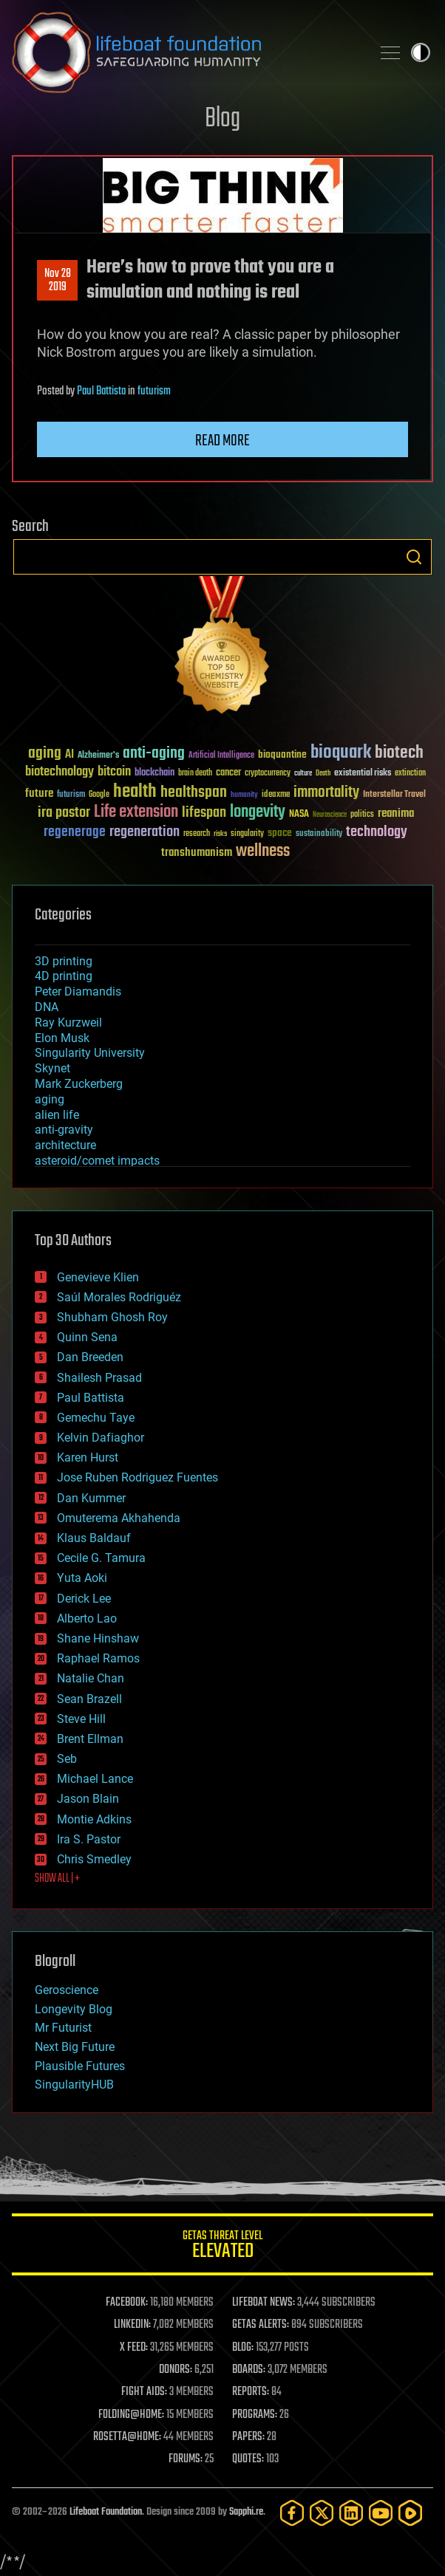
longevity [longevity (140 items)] (257, 812)
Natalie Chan (90, 1678)
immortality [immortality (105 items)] (326, 792)
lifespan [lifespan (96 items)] (204, 812)
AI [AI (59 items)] (69, 755)
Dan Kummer (91, 1498)
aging (49, 1099)
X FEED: (134, 2347)
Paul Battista (101, 391)
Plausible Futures (80, 2066)
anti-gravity (64, 1130)
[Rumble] (410, 2513)
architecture (65, 1145)
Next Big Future (75, 2047)
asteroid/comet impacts (97, 1161)
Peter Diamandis (78, 991)
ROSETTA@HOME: (127, 2437)
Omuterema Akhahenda (118, 1518)
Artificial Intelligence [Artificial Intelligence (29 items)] (221, 756)
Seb (67, 1759)
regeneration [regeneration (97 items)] (144, 831)
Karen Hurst (87, 1457)
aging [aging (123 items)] (44, 753)
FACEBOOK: (127, 2302)
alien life (57, 1115)
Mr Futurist (63, 2028)
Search (414, 557)
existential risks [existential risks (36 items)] (362, 773)
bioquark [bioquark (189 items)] (340, 753)
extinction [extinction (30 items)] (410, 773)
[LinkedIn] (351, 2513)
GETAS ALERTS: (260, 2324)
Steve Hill (81, 1719)
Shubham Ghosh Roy (112, 1317)
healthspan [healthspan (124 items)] (193, 793)
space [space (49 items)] (280, 832)
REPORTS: (250, 2392)
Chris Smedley (94, 1859)
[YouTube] (381, 2513)
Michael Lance (95, 1779)
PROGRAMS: (254, 2415)
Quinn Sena (87, 1337)
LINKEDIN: (132, 2324)
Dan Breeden (90, 1357)
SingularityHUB (74, 2084)
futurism (154, 391)
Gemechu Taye (96, 1418)
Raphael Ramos (98, 1658)
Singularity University (90, 1053)
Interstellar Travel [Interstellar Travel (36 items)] (394, 795)
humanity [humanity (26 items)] (244, 795)
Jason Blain (88, 1799)
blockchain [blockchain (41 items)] (154, 773)
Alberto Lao (87, 1618)
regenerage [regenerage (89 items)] (75, 832)
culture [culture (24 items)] (303, 774)
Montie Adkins (94, 1819)
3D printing (63, 961)
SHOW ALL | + (57, 1878)
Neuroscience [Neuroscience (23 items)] (330, 816)
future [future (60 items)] (39, 794)
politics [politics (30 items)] (362, 815)
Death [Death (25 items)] (323, 774)
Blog (222, 119)
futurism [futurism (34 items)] (71, 795)
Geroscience (66, 1990)
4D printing (63, 976)
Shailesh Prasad (99, 1378)
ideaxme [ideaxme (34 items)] (276, 795)
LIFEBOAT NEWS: (263, 2302)
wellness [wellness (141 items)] (263, 851)
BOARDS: (248, 2370)
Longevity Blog (73, 2009)
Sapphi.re (246, 2512)
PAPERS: (248, 2437)
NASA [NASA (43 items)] (299, 815)
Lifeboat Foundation (105, 2512)
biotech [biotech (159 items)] (399, 753)
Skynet (52, 1068)
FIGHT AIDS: (144, 2392)
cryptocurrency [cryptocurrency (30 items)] (268, 773)
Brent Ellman (90, 1739)
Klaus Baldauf (94, 1538)
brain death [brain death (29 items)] (195, 773)
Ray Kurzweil (68, 1022)
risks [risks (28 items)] (220, 833)
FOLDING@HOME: (131, 2415)
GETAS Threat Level (222, 2247)
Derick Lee (84, 1599)
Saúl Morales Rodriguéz (119, 1297)
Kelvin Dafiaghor (100, 1438)
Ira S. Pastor (88, 1839)
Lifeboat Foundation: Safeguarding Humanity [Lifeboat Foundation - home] (185, 52)
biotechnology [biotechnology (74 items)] (59, 772)
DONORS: (175, 2370)
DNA (46, 1007)
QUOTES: (248, 2459)
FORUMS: (186, 2459)
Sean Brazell (89, 1699)
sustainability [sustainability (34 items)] (319, 834)
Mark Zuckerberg (79, 1084)
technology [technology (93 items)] (376, 832)
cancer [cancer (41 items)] (228, 773)
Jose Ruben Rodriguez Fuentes (137, 1477)
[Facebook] (292, 2513)
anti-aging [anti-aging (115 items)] (154, 753)
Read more (222, 440)
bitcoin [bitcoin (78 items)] (114, 772)
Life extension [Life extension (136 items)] (136, 812)
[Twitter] (321, 2513)
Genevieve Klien (98, 1277)
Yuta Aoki (82, 1578)
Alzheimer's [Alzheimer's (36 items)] (98, 755)
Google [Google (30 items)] (99, 795)
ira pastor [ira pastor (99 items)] (64, 812)
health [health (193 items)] (135, 792)
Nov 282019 (57, 280)
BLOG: (243, 2347)
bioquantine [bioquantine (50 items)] (282, 754)
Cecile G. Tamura (101, 1558)
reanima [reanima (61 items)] (396, 813)
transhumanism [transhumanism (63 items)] (196, 853)
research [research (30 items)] (196, 834)
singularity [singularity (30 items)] (247, 834)
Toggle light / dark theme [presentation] (420, 52)
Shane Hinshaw (98, 1638)
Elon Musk (62, 1038)
